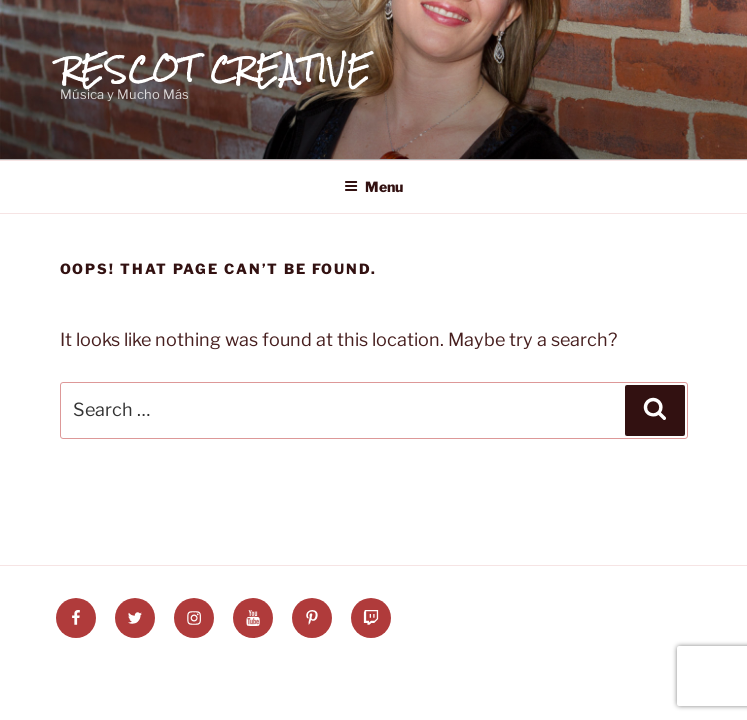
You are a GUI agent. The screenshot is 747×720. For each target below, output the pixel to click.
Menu (373, 186)
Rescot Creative (216, 69)
